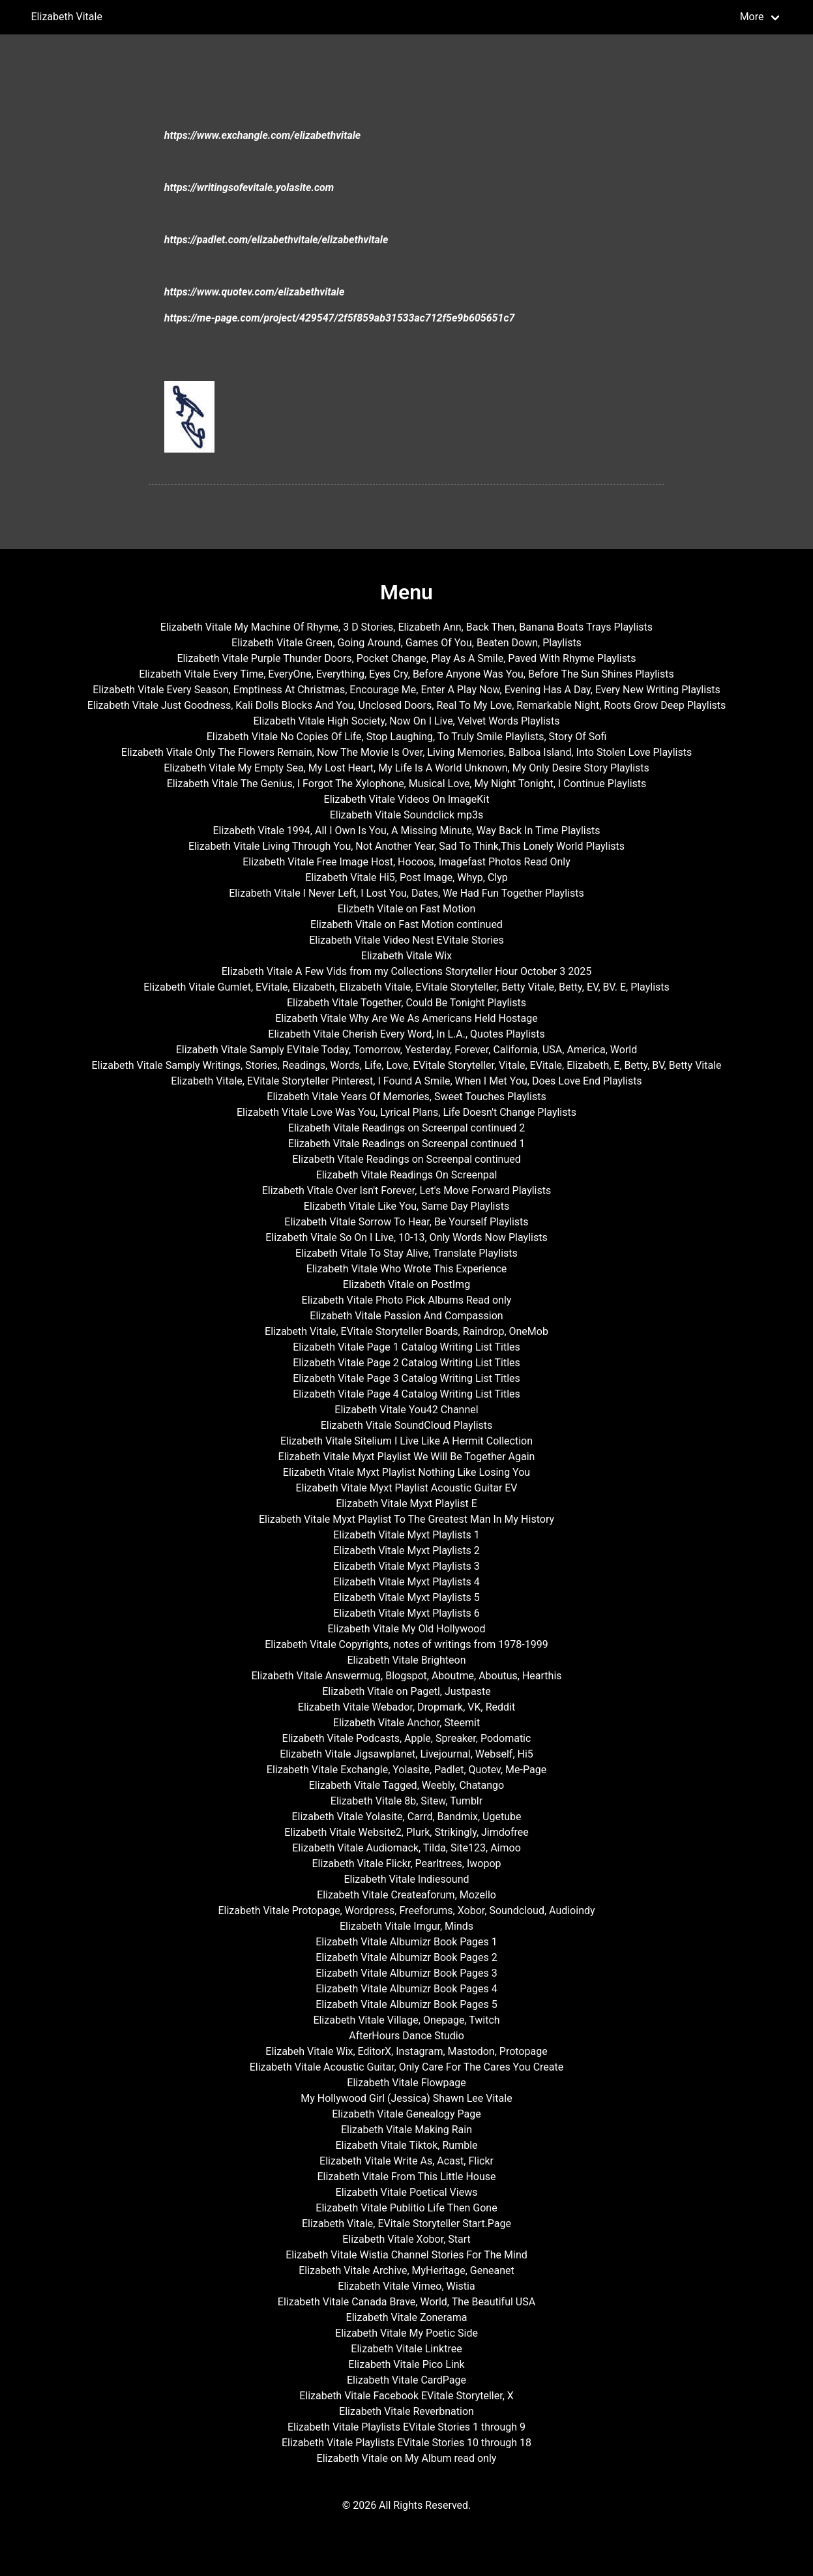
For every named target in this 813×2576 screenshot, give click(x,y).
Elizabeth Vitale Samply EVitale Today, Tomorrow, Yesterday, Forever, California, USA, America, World (407, 1049)
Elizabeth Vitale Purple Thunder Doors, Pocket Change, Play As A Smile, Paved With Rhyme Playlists (406, 658)
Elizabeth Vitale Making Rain (406, 2129)
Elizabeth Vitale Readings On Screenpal (406, 1175)
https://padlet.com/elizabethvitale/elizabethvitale (276, 239)
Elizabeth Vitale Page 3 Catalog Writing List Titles (406, 1378)
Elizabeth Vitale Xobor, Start (406, 2239)
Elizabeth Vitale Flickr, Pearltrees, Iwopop (406, 1863)
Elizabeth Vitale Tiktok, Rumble (406, 2145)
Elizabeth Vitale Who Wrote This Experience (406, 1269)
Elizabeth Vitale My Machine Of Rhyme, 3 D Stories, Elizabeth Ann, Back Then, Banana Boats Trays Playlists (406, 627)
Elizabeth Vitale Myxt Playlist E (406, 1503)
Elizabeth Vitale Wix (406, 956)
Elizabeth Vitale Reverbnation (406, 2411)
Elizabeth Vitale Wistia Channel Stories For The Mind (406, 2255)
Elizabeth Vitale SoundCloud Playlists (407, 1425)
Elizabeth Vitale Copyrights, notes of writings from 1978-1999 (406, 1644)
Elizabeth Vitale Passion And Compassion (406, 1316)
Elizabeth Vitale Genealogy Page (406, 2114)
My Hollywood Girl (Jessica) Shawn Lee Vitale (406, 2098)
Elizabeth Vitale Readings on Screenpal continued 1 (406, 1143)
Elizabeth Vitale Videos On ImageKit (407, 799)
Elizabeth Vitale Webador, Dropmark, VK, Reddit (406, 1707)
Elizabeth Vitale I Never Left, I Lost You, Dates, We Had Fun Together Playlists (406, 893)
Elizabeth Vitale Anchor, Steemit (406, 1722)
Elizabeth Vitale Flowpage (406, 2082)
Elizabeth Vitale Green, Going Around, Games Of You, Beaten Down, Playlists (406, 643)
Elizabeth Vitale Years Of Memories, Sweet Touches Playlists (406, 1096)
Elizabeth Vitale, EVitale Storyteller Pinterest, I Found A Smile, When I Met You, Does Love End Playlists (406, 1081)
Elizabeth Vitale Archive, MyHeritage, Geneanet (406, 2270)
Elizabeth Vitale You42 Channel (406, 1409)
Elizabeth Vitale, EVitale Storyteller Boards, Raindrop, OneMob (406, 1331)
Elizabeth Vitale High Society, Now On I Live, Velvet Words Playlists (406, 721)
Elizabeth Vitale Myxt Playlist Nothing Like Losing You (406, 1472)
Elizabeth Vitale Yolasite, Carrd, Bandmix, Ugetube (406, 1816)
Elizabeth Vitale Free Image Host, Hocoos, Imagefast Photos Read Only (406, 862)
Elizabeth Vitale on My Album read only (407, 2458)
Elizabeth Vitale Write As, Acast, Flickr (406, 2161)
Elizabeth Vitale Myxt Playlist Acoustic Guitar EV (406, 1488)
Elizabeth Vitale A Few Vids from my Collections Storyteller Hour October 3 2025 (407, 971)
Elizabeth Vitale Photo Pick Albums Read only (407, 1300)
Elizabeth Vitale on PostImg (406, 1284)
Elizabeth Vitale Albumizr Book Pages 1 (406, 1942)
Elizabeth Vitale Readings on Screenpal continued (406, 1159)
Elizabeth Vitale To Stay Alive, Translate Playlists (406, 1253)
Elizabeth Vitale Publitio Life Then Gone (406, 2208)
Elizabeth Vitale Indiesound (406, 1879)
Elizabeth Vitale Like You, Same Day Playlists (406, 1206)
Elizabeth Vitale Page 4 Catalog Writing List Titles (406, 1394)
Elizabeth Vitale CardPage (406, 2380)
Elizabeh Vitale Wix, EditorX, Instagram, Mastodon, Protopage (406, 2051)
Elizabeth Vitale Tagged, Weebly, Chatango (406, 1785)
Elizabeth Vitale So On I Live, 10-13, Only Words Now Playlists (406, 1237)
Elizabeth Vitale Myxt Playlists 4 (406, 1582)
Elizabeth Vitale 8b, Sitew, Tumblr (406, 1801)
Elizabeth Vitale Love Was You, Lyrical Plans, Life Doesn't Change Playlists (406, 1112)
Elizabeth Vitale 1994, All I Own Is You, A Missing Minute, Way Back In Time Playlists (406, 830)
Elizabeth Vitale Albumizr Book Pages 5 (406, 2004)
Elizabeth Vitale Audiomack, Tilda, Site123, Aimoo (406, 1848)
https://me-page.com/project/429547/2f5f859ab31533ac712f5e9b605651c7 (339, 318)
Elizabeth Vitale (66, 16)
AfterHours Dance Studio (406, 2035)
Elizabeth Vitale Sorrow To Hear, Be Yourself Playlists (406, 1222)
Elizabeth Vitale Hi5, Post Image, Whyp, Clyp (406, 877)
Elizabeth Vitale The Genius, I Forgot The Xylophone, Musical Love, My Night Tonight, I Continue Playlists (407, 783)
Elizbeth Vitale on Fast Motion (407, 909)
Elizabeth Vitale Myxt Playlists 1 (406, 1535)
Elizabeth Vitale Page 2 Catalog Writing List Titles (406, 1362)
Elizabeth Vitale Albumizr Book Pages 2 (406, 1957)
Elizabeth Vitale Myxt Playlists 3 (406, 1566)
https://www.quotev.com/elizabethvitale (254, 292)
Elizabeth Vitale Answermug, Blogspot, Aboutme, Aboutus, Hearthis (406, 1676)
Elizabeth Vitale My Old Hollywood (407, 1629)
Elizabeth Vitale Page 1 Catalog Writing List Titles (406, 1347)
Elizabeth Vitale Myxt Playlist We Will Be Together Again (406, 1456)
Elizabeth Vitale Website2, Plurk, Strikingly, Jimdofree (406, 1832)
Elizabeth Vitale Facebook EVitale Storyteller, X (406, 2395)
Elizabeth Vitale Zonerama (406, 2317)
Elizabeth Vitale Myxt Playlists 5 (406, 1597)
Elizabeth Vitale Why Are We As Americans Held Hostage (406, 1018)
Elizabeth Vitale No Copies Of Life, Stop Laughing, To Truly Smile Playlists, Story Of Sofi (407, 736)
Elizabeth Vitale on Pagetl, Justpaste (406, 1691)
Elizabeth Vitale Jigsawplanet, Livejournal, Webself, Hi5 (406, 1754)
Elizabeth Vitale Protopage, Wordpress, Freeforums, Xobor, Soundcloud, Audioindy (406, 1910)
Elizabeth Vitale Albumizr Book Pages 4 (406, 1989)
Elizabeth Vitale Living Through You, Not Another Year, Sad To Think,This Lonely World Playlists (406, 846)
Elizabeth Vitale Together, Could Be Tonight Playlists (406, 1002)
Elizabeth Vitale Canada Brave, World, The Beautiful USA (406, 2302)
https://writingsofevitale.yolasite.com (249, 187)
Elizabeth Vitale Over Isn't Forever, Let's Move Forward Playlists (407, 1190)
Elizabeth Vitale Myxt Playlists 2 (406, 1550)
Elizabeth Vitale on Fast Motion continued (406, 924)
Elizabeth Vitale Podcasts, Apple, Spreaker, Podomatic (406, 1738)
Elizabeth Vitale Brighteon (406, 1660)
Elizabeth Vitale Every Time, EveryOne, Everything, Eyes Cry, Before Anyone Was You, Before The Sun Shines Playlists (406, 674)
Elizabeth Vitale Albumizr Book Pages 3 (406, 1973)
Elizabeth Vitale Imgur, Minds (406, 1926)
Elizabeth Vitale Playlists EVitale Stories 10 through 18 (406, 2442)
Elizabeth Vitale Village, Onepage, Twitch (406, 2020)
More (752, 16)
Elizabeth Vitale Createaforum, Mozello (406, 1895)
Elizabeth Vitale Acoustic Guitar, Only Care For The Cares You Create (407, 2067)
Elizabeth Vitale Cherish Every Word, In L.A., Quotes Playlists (406, 1034)
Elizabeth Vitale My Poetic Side (406, 2333)
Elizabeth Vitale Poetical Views (407, 2192)
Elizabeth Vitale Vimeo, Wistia (406, 2286)
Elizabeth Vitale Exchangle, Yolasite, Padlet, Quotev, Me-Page (406, 1769)
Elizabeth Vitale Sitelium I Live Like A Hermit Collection (406, 1441)
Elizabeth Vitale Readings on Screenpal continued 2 (406, 1128)
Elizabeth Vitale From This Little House (407, 2176)
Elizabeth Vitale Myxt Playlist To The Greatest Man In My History (406, 1519)
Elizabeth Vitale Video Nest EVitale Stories (406, 940)
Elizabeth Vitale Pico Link (406, 2364)
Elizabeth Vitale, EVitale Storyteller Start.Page (406, 2223)
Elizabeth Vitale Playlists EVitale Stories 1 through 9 (406, 2427)
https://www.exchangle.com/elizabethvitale (262, 135)
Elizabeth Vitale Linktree (406, 2349)
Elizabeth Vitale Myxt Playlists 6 (406, 1613)
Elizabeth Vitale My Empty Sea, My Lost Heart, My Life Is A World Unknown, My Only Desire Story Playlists (406, 768)
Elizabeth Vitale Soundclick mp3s (407, 815)
